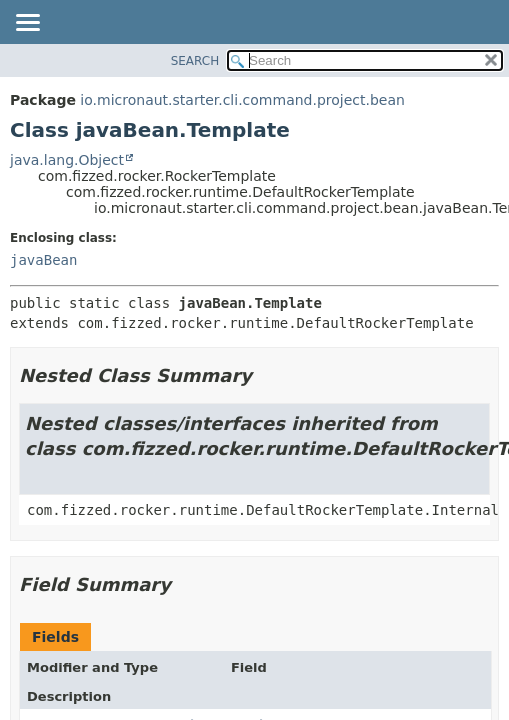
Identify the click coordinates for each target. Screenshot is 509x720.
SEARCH (195, 61)
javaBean (43, 260)
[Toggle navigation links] (27, 24)
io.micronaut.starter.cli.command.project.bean (242, 100)
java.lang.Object (67, 160)
